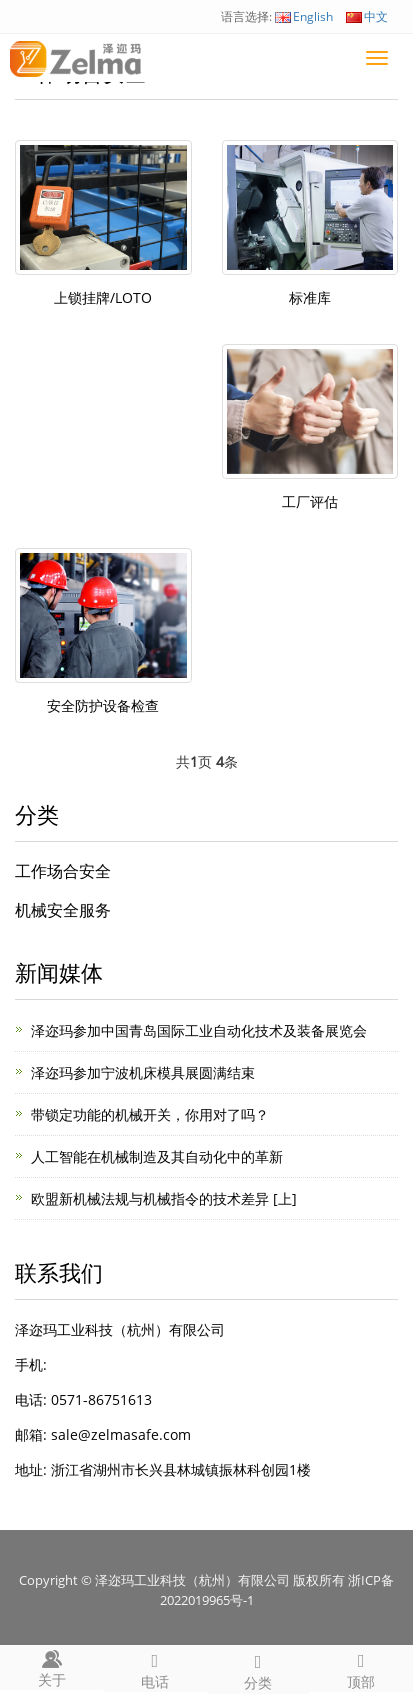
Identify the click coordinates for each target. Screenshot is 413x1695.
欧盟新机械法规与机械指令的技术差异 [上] (164, 1198)
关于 (51, 1667)
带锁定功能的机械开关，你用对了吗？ (150, 1114)
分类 (258, 1669)
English (304, 16)
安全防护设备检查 (103, 705)
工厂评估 (310, 501)
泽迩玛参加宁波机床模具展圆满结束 (143, 1072)
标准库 (310, 297)
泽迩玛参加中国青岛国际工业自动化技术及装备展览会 (199, 1030)
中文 (367, 16)
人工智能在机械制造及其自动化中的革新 (157, 1156)
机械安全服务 (63, 910)
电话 (154, 1668)
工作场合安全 (63, 871)
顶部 (361, 1668)
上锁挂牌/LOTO (103, 297)
